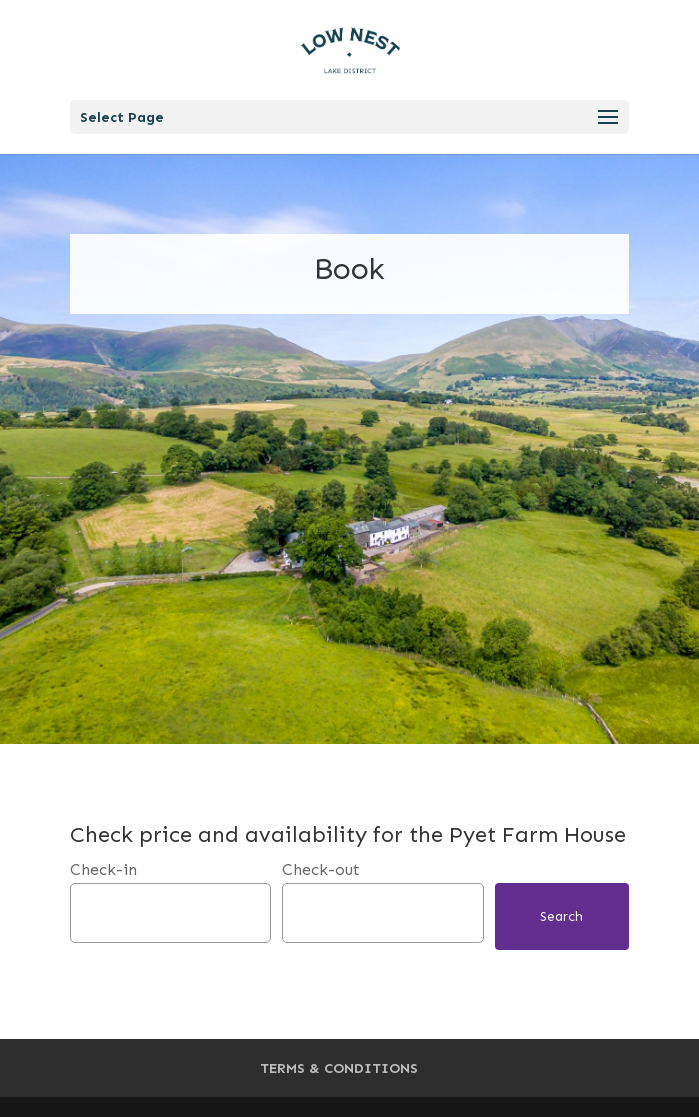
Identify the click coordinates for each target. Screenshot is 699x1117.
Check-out (321, 869)
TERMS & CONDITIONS (339, 1068)
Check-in (103, 869)
